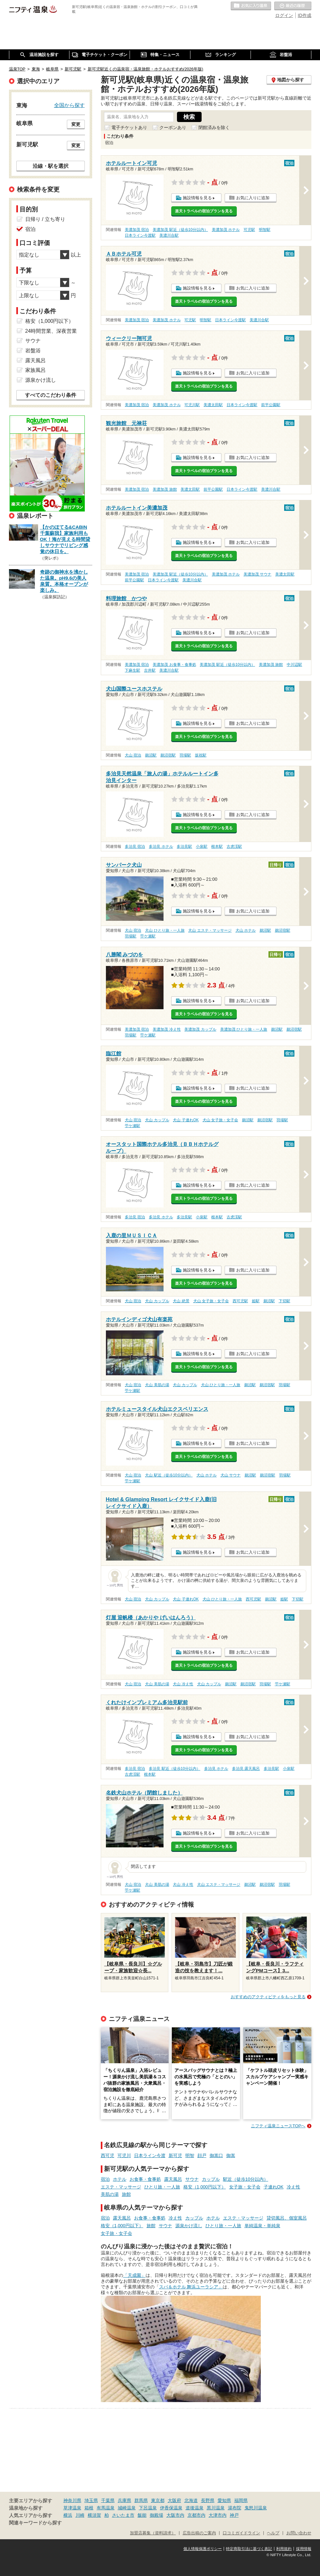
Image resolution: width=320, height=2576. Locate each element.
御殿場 (156, 2515)
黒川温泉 (216, 2507)
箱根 (88, 2507)
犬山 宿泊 (133, 755)
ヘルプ (273, 2533)
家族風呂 (35, 370)
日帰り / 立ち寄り (45, 219)
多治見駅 (184, 846)
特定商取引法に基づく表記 (249, 2549)
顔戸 (201, 2155)
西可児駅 (240, 1301)
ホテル (119, 2179)
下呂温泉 (148, 2507)
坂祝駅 (200, 755)
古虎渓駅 (234, 846)
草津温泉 (72, 2507)
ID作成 (304, 15)
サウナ (192, 2179)
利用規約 (284, 2549)
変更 (75, 124)
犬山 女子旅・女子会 (220, 1120)
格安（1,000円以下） (204, 2186)
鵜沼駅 (150, 755)
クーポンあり (172, 127)
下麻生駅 (132, 670)
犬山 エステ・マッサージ (209, 930)
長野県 (207, 2500)
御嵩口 (216, 2155)
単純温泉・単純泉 (262, 2225)
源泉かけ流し (188, 2225)
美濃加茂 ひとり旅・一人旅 (243, 1029)
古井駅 (150, 670)
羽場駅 (185, 755)
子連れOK (274, 2186)
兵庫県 (124, 2500)
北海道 (191, 2500)
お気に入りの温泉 (251, 6)
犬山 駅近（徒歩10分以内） (169, 1475)
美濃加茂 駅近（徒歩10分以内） (180, 229)
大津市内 (218, 2515)
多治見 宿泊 (135, 846)
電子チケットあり (129, 127)
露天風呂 (173, 2179)
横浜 (67, 2515)
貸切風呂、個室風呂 (287, 2217)
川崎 (80, 2515)
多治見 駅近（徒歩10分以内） (174, 1768)
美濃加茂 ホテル (226, 229)
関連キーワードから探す (35, 2522)
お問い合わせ (298, 2533)
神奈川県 (72, 2500)
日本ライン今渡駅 (140, 235)
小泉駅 (201, 846)
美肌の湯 (110, 2194)
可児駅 (249, 229)
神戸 (234, 2515)
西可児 (107, 2155)
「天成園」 (134, 2275)
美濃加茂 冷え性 (166, 1029)
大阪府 (174, 2500)
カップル (211, 2179)
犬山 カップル (157, 1120)
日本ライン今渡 (149, 2155)
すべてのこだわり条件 (50, 395)
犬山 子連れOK (185, 1120)
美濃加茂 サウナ (257, 574)
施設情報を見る (197, 197)
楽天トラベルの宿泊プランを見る (204, 211)
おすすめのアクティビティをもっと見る (268, 1996)
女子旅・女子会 (244, 2186)
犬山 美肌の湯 (157, 1385)
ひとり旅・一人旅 (162, 2186)
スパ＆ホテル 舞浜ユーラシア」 (191, 2286)
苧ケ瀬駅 (148, 936)
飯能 (142, 2515)
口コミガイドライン (241, 2533)
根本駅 (217, 846)
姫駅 (256, 1301)
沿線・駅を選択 (50, 166)
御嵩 (230, 2155)
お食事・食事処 (145, 2179)
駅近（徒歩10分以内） (245, 2179)
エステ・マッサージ (121, 2186)
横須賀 (94, 2515)
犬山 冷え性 (183, 1684)
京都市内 (196, 2515)
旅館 (126, 2194)
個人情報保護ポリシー (202, 2549)
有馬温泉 (106, 2507)
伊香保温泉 (171, 2507)
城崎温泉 (127, 2507)
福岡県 (241, 2500)
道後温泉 (195, 2507)
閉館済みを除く (214, 127)
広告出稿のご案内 (199, 2533)
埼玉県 (91, 2500)
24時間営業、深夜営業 (51, 331)
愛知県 (224, 2500)
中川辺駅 (294, 664)
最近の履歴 (292, 6)
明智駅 (264, 229)
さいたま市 (123, 2515)
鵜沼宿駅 (168, 755)
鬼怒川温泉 (255, 2507)
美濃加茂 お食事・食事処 (174, 664)
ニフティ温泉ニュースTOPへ (278, 2125)
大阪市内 (175, 2515)
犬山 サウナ (230, 1475)
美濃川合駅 (169, 235)
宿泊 (105, 2179)
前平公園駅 (270, 405)
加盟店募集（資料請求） (153, 2533)
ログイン (284, 15)
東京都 (157, 2500)
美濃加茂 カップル (200, 1029)
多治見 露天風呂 (246, 1768)
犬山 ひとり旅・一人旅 (164, 930)
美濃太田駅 (213, 405)
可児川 (124, 2155)
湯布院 (234, 2507)
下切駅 (284, 1301)
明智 (189, 2155)
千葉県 (108, 2500)
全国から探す (69, 105)
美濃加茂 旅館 (165, 489)
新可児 (175, 2155)
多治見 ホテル (161, 846)
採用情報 (303, 2549)
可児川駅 (192, 405)
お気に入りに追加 (252, 197)
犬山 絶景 (181, 1301)
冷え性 (293, 2186)
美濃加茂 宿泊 (137, 229)
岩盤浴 (33, 350)
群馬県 (141, 2500)
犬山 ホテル (246, 930)
